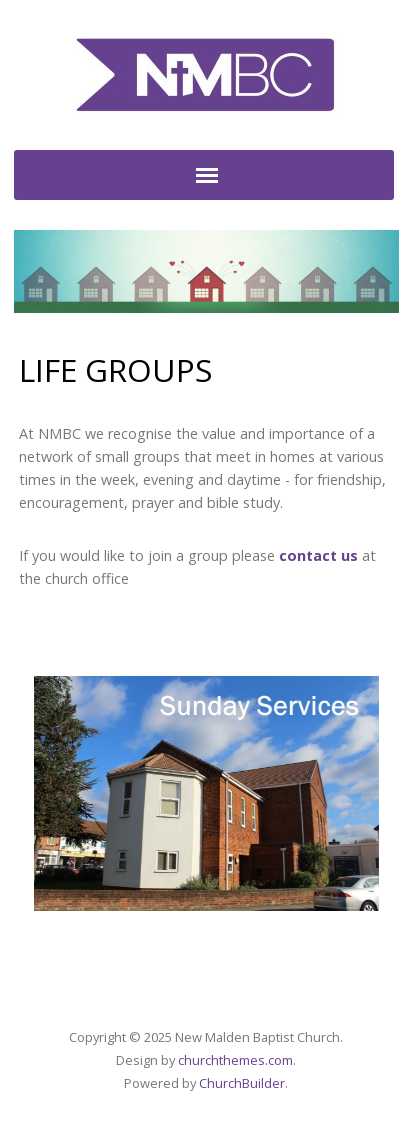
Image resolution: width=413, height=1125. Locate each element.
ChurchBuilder (242, 1083)
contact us (318, 555)
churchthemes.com (235, 1060)
